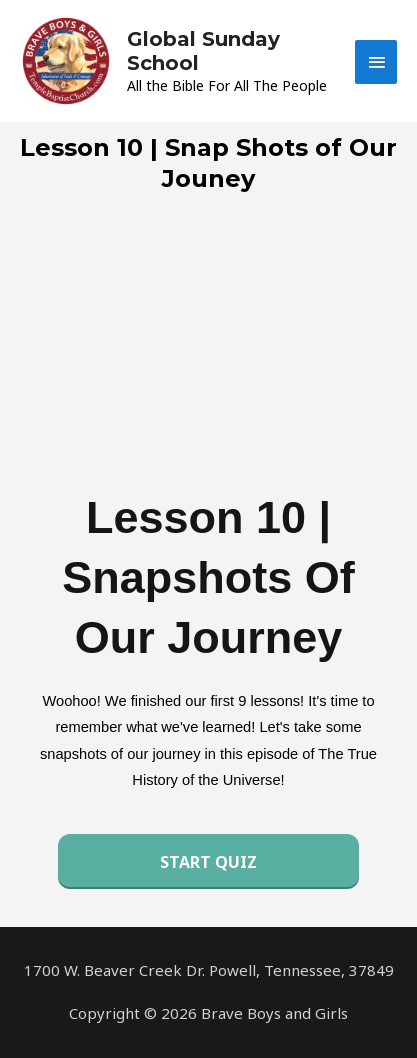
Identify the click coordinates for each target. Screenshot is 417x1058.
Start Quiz (208, 862)
